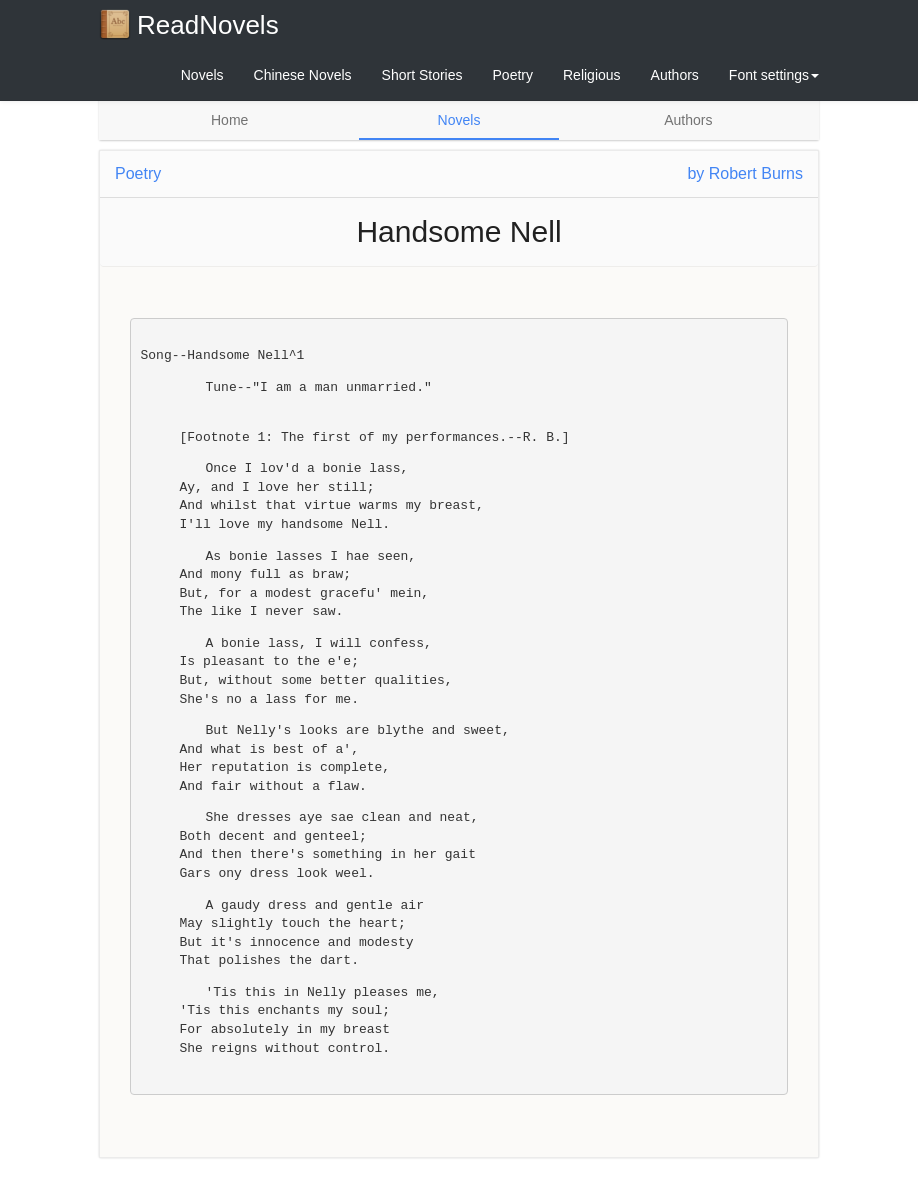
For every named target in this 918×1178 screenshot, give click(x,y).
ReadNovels (189, 24)
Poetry (513, 75)
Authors (675, 75)
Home (229, 120)
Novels (202, 75)
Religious (592, 75)
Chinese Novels (303, 75)
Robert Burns (756, 173)
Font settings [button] (774, 75)
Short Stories (422, 75)
